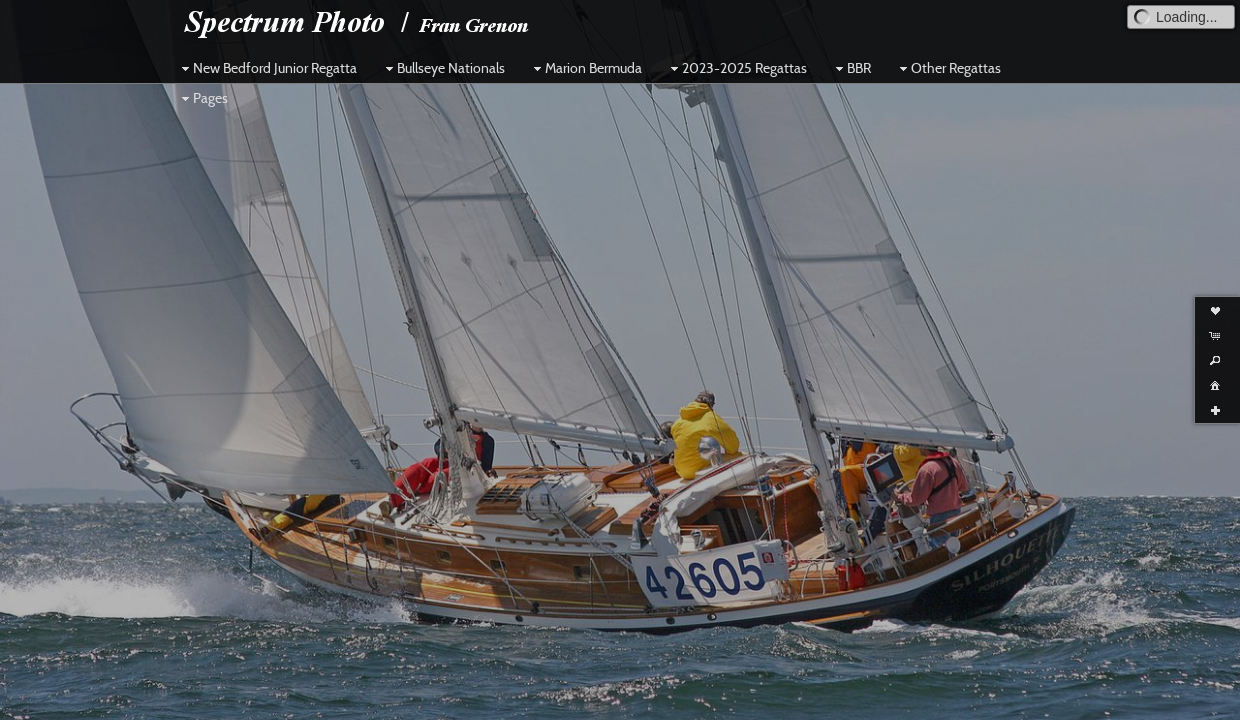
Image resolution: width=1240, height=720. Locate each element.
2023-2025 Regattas (736, 68)
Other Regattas (948, 68)
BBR (851, 68)
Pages (202, 98)
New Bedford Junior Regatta (267, 68)
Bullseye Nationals (443, 68)
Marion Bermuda (585, 68)
